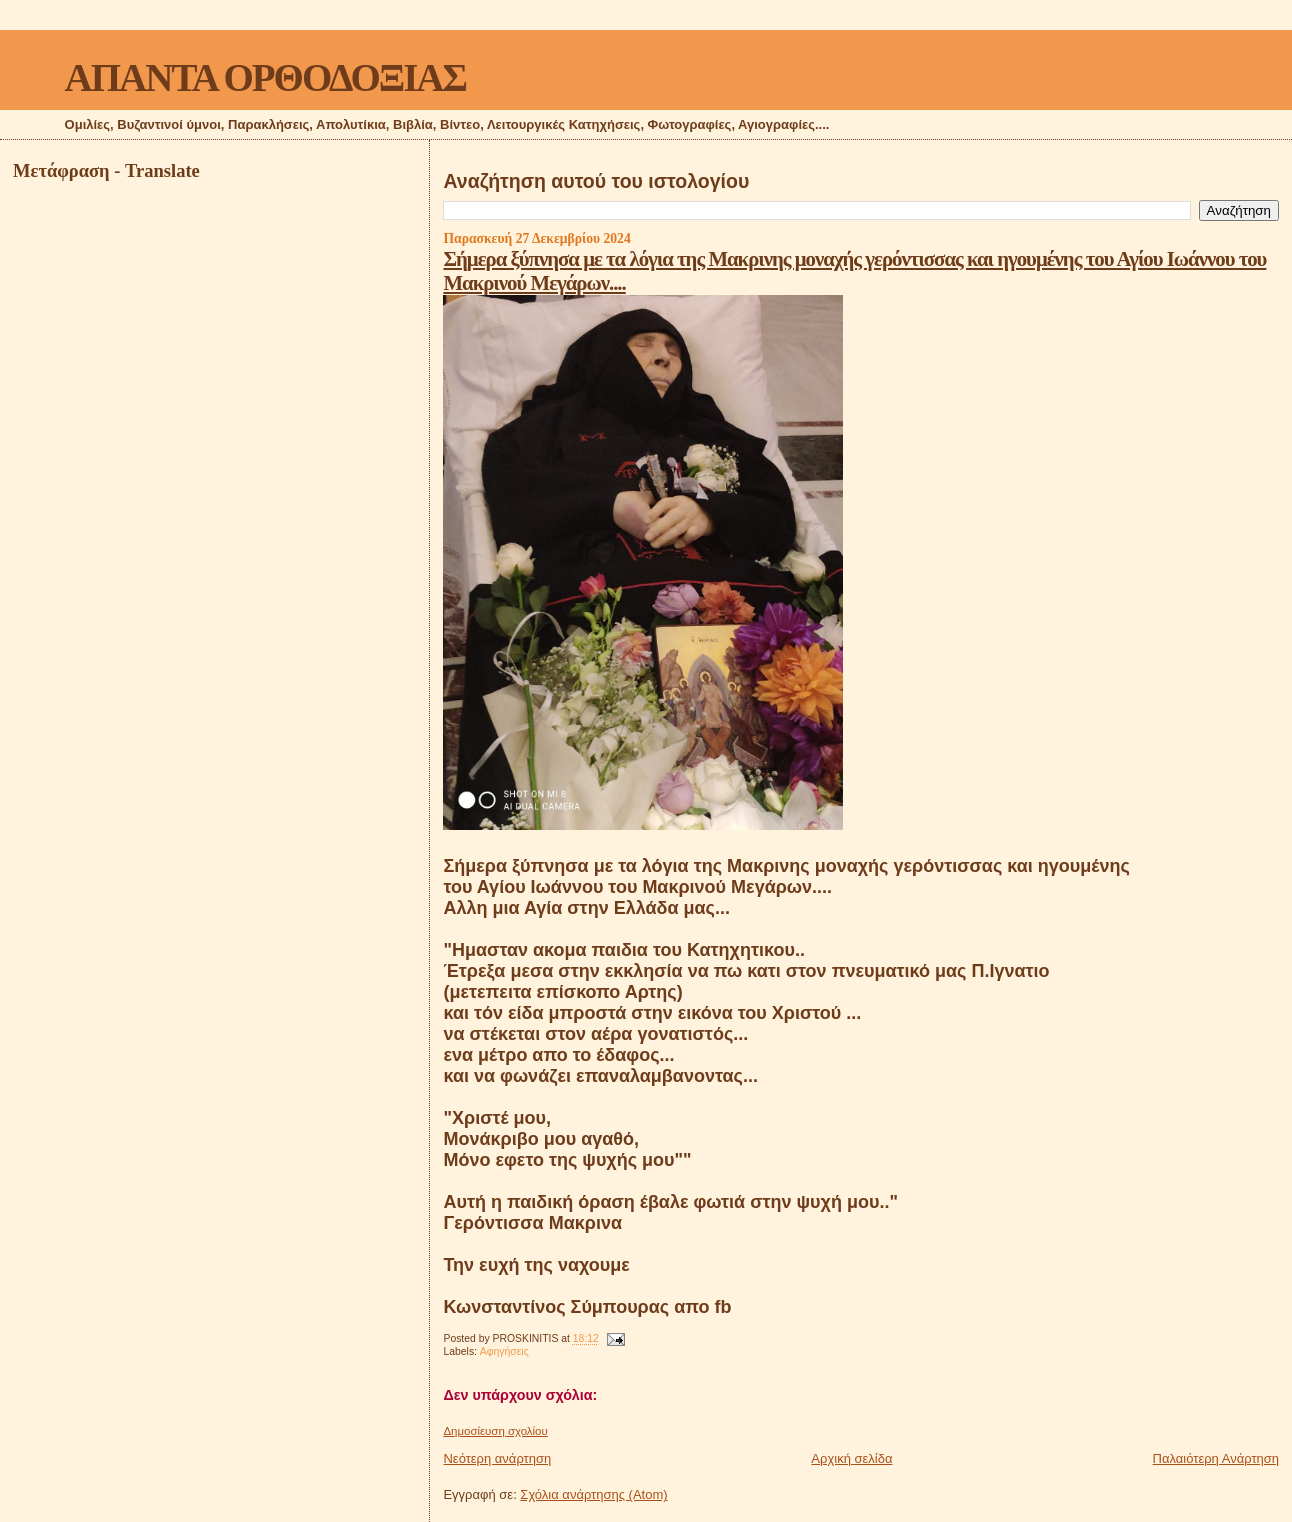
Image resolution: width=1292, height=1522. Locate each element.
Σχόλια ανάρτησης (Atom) (593, 1494)
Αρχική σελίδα (851, 1458)
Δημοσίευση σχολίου (495, 1431)
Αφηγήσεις (504, 1351)
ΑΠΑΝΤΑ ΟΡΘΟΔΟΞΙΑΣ (265, 77)
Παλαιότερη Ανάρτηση (1216, 1458)
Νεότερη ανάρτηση (497, 1458)
